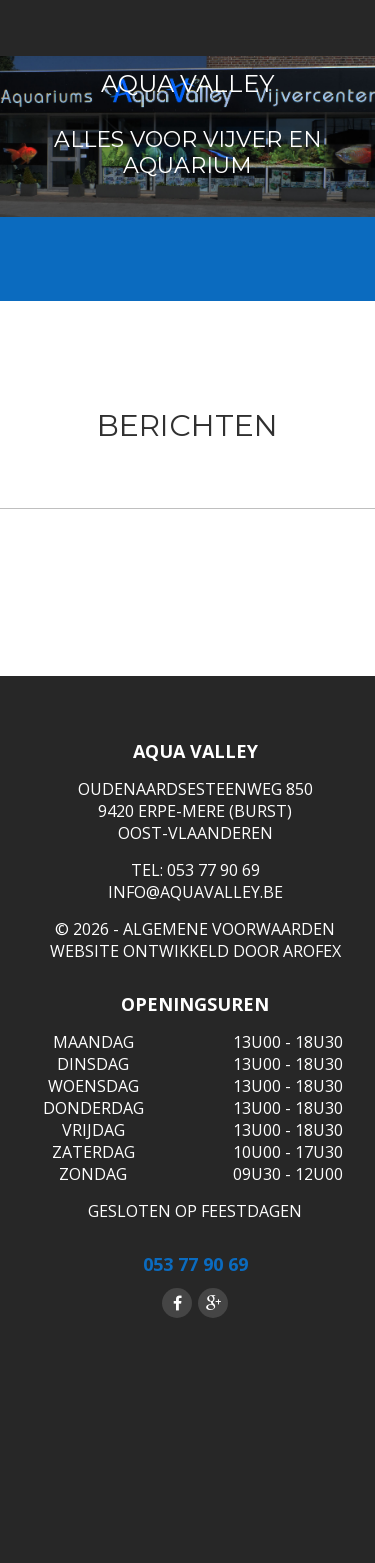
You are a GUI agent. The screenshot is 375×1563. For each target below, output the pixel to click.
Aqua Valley (187, 83)
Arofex (312, 951)
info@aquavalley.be (195, 892)
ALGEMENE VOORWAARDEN (229, 929)
